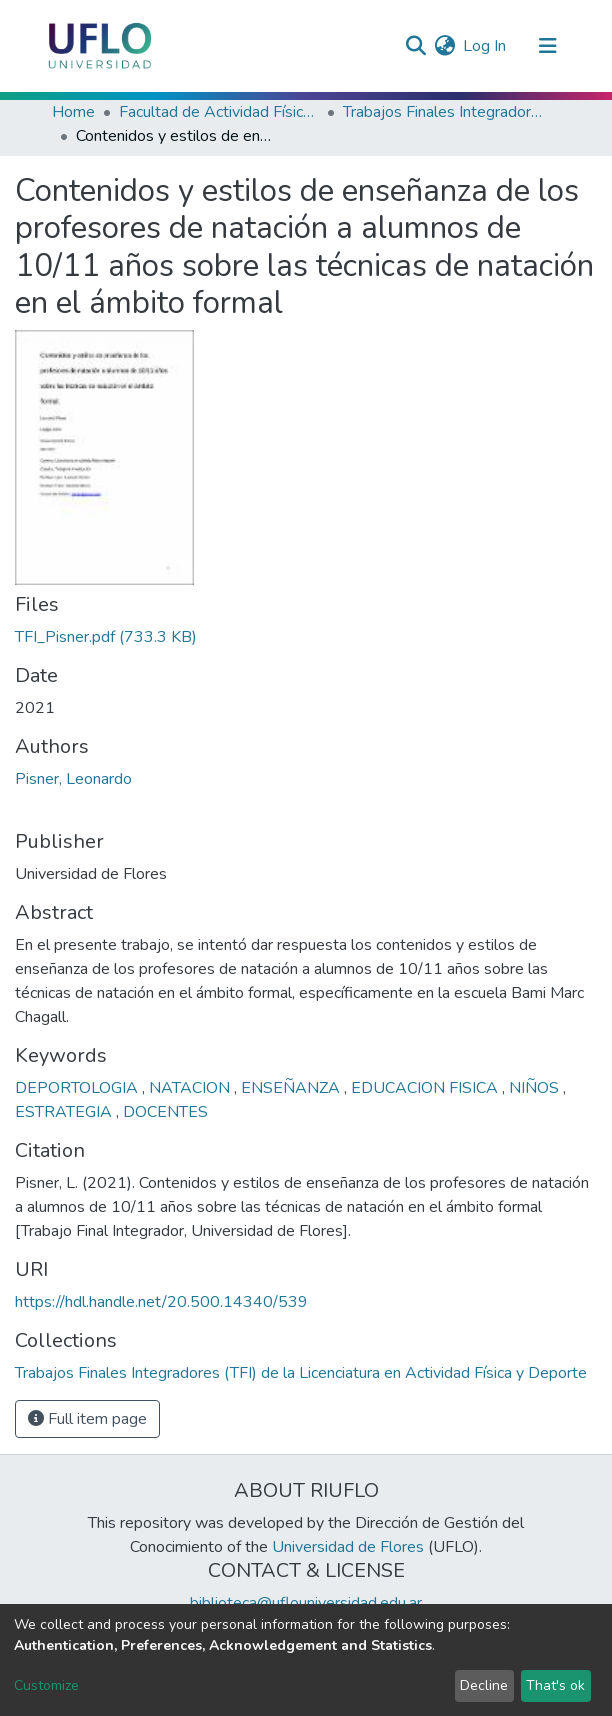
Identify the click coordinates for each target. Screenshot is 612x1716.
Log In (485, 46)
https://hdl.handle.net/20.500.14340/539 (161, 1302)
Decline (484, 1685)
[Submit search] (415, 46)
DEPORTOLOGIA (78, 1088)
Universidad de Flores (348, 1547)
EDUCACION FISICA (426, 1088)
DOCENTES (165, 1112)
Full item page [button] (87, 1419)
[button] (444, 46)
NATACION (191, 1088)
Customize (46, 1685)
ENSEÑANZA (292, 1088)
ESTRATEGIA (65, 1112)
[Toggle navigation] (548, 46)
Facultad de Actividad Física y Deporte (219, 112)
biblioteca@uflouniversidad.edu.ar (306, 1603)
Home (73, 112)
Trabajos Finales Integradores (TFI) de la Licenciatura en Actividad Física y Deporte (443, 112)
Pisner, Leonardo (73, 779)
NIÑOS (536, 1088)
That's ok (555, 1685)
